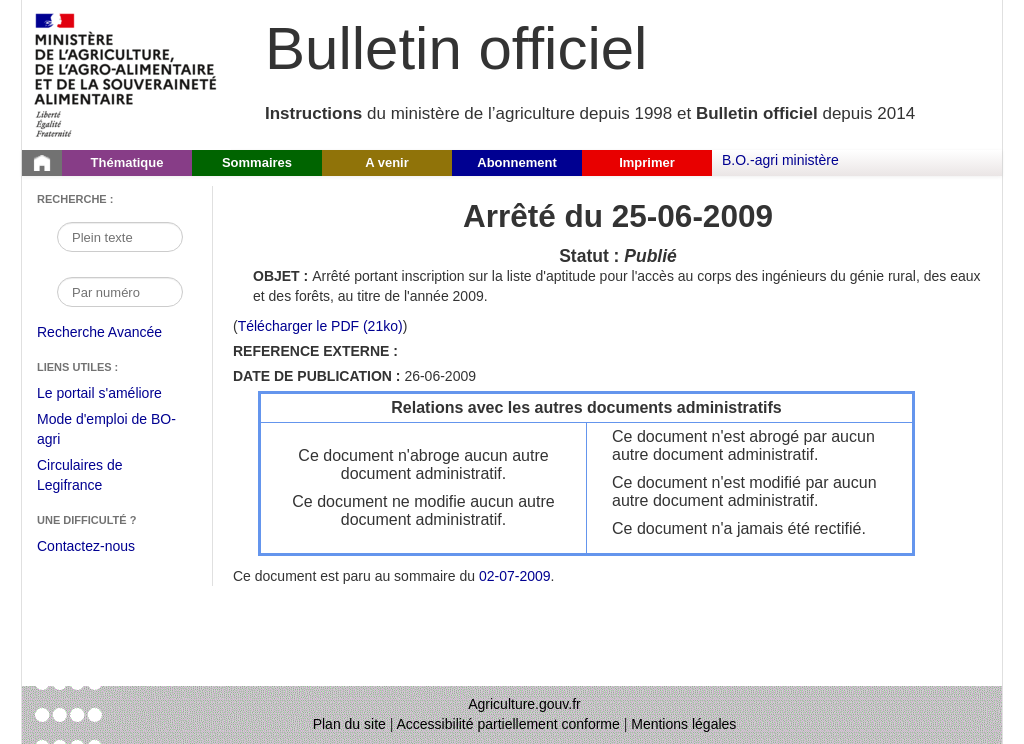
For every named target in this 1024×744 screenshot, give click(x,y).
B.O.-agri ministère (780, 160)
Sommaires (257, 162)
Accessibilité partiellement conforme (508, 724)
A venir (387, 162)
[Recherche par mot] (120, 237)
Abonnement (516, 162)
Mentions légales (683, 724)
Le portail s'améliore (114, 394)
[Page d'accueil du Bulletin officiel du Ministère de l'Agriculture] (42, 163)
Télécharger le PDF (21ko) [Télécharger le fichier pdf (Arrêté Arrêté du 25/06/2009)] (320, 326)
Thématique (127, 162)
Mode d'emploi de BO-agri (106, 431)
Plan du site (349, 724)
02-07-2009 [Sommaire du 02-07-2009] (515, 576)
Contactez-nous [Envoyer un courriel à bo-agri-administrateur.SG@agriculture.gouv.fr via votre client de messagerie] (86, 546)
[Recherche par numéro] (120, 292)
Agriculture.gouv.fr (524, 704)
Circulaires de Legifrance (95, 477)
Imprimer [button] (647, 162)
